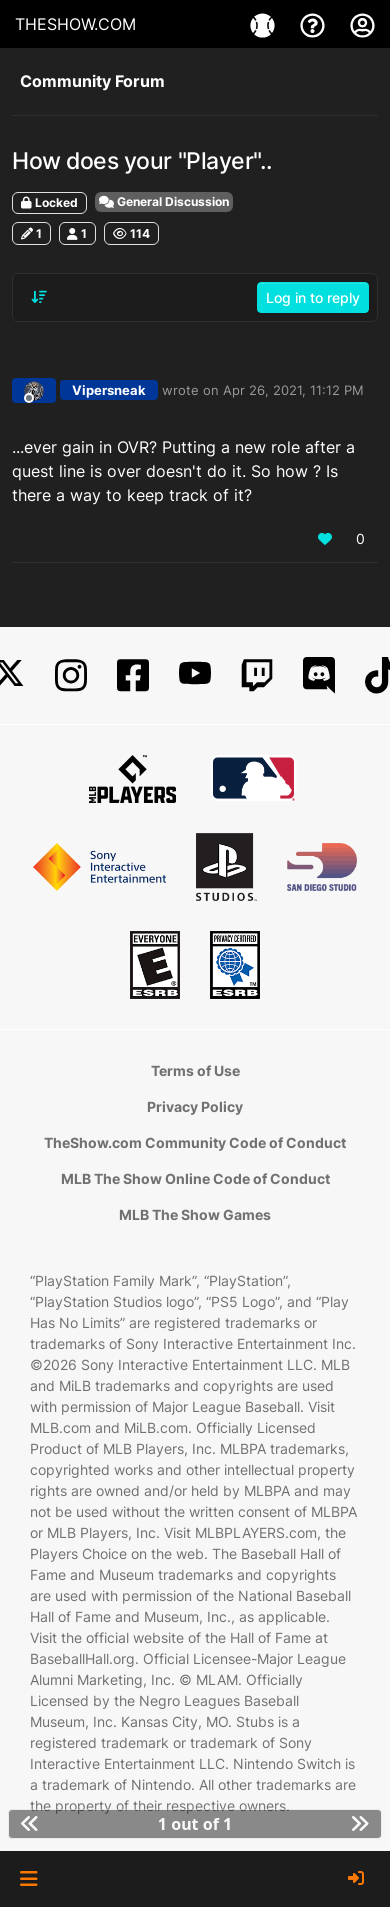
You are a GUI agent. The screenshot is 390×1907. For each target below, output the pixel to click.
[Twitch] (257, 675)
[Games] (265, 24)
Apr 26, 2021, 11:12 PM (293, 390)
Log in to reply (313, 297)
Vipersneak (109, 390)
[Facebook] (133, 675)
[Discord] (319, 675)
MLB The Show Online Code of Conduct (195, 1178)
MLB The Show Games (195, 1214)
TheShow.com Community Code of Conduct (195, 1142)
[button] (28, 1879)
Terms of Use (195, 1070)
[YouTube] (195, 675)
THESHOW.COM (75, 24)
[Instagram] (71, 675)
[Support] (315, 24)
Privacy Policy (195, 1106)
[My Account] (362, 24)
